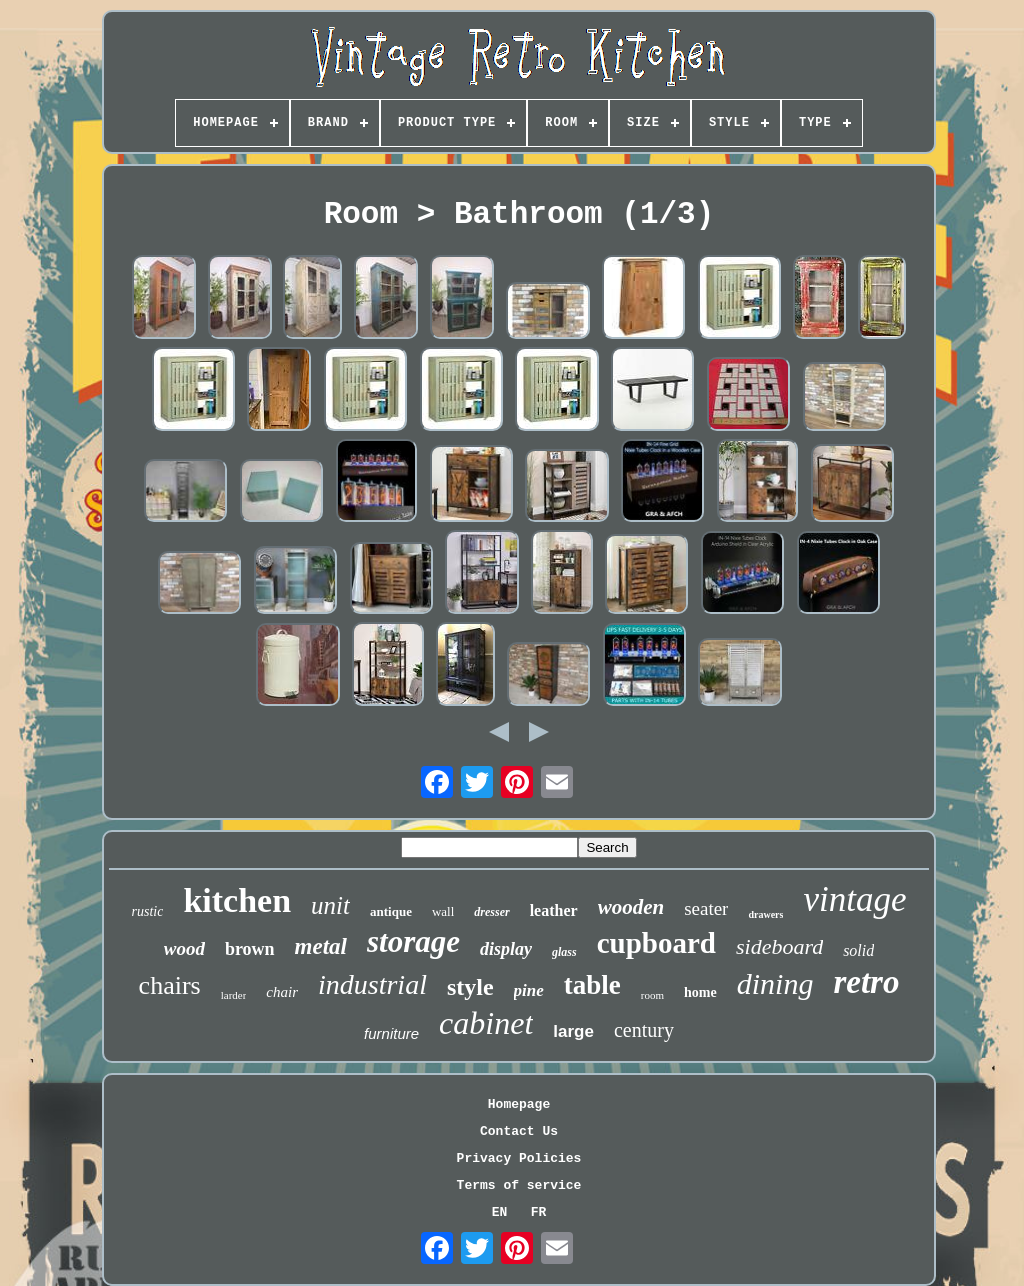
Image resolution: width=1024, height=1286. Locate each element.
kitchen (237, 900)
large (573, 1031)
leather (554, 910)
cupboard (656, 943)
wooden (631, 907)
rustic (148, 911)
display (506, 949)
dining (775, 983)
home (700, 992)
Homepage (519, 1104)
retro (866, 982)
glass (564, 952)
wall (443, 911)
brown (250, 949)
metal (321, 946)
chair (282, 992)
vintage (854, 899)
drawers (765, 914)
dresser (491, 912)
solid (858, 950)
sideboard (779, 946)
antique (391, 911)
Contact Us (519, 1131)
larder (234, 995)
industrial (372, 984)
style (470, 987)
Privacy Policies (519, 1158)
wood (184, 948)
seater (706, 908)
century (644, 1030)
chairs (170, 985)
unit (330, 905)
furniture (391, 1033)
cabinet (486, 1023)
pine (529, 990)
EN (500, 1212)
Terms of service (519, 1185)
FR (539, 1212)
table (592, 985)
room (652, 995)
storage (413, 941)
